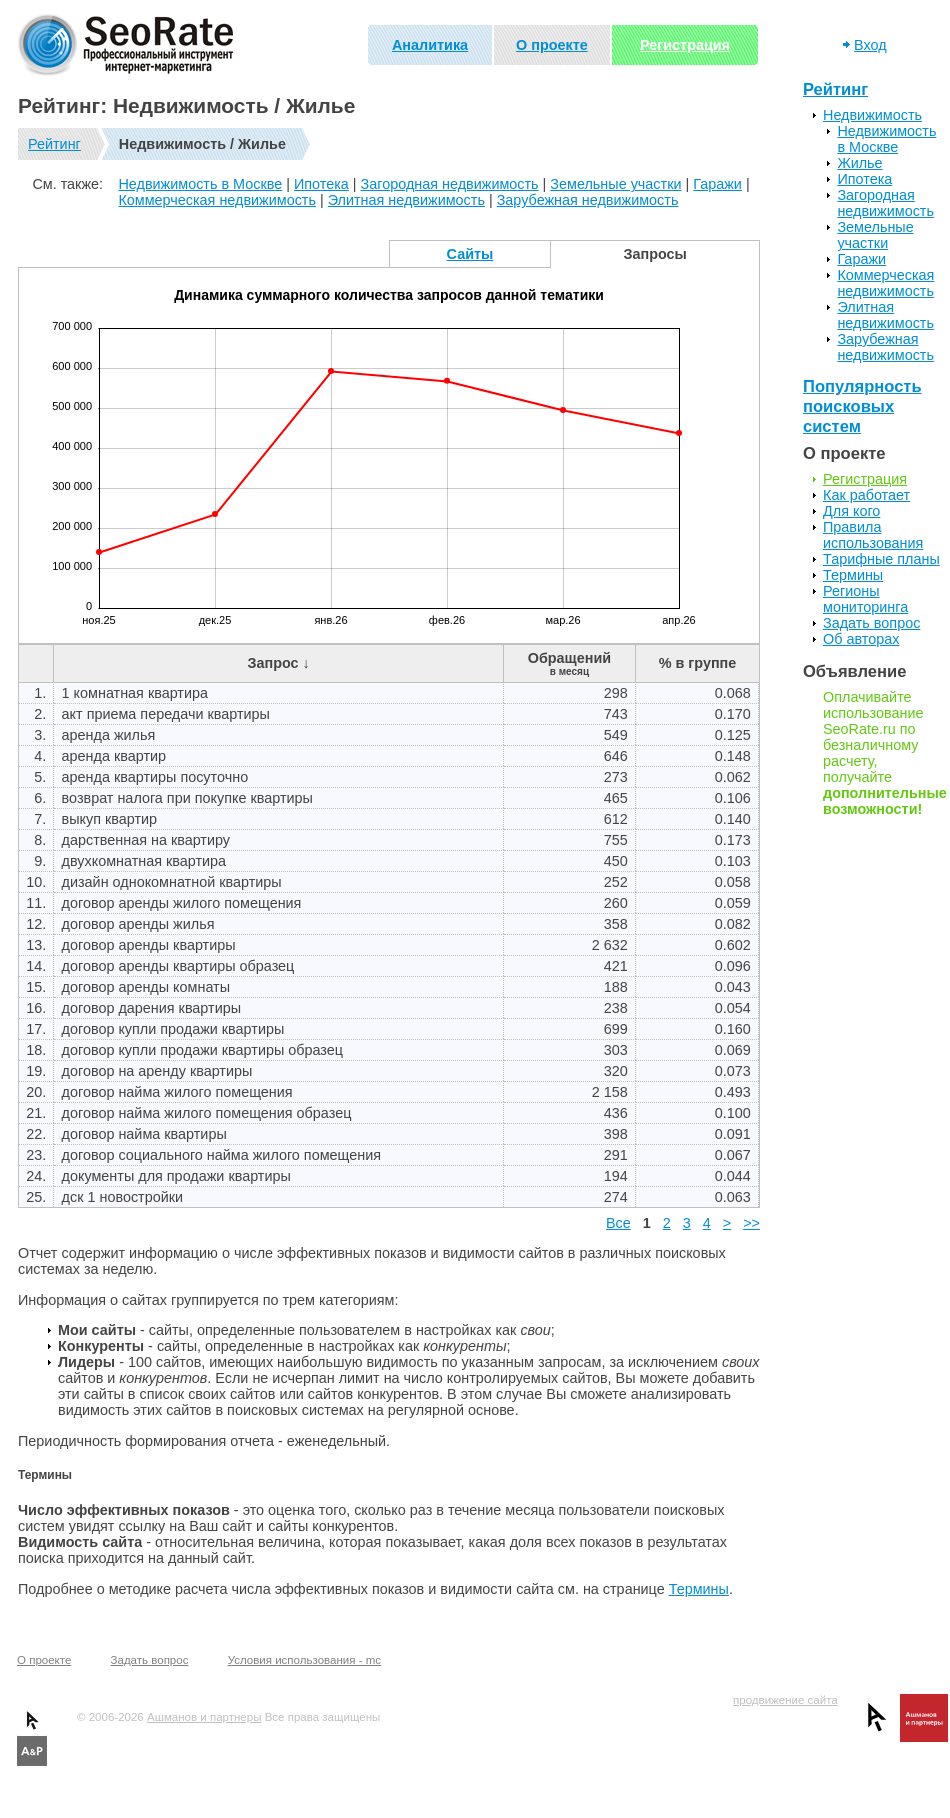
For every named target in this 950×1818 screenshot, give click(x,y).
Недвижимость (872, 115)
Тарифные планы (881, 559)
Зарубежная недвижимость (588, 200)
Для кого (851, 511)
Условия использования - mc (304, 1660)
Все (618, 1223)
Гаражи (717, 184)
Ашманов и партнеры (204, 1717)
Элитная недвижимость (406, 200)
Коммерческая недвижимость (217, 200)
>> (751, 1223)
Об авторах (861, 639)
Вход (870, 45)
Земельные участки (615, 184)
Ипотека (321, 184)
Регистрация (685, 45)
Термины (699, 1589)
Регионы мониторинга (865, 599)
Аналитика (430, 45)
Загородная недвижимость (450, 184)
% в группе (698, 663)
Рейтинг (54, 144)
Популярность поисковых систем (862, 406)
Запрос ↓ (278, 663)
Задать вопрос (871, 623)
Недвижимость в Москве (200, 184)
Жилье (859, 163)
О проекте (552, 45)
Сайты (470, 254)
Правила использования (873, 535)
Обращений (569, 663)
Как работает (866, 495)
